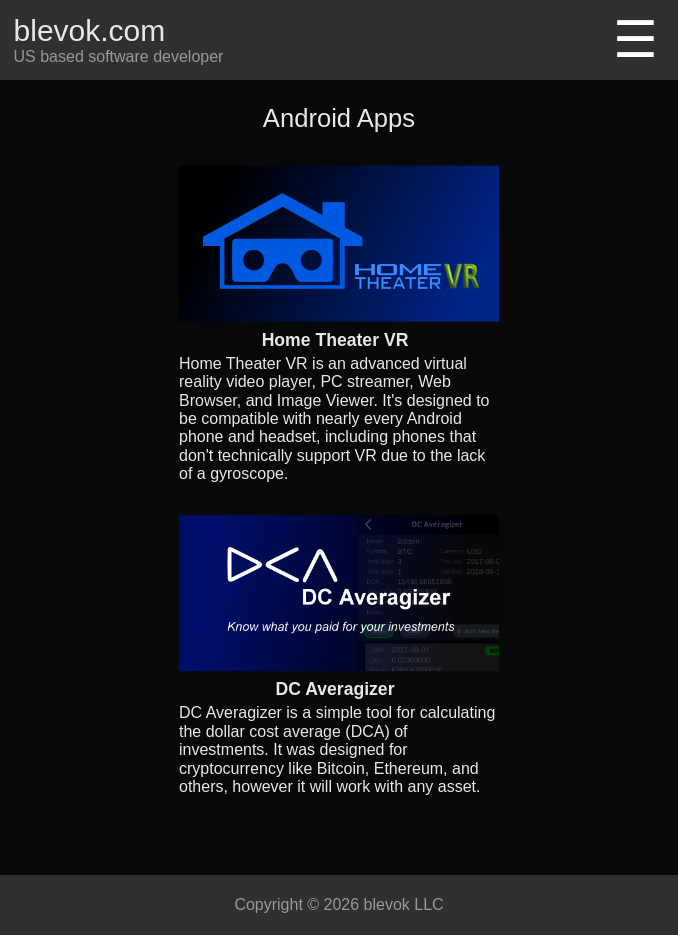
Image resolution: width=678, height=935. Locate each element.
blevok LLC (404, 904)
